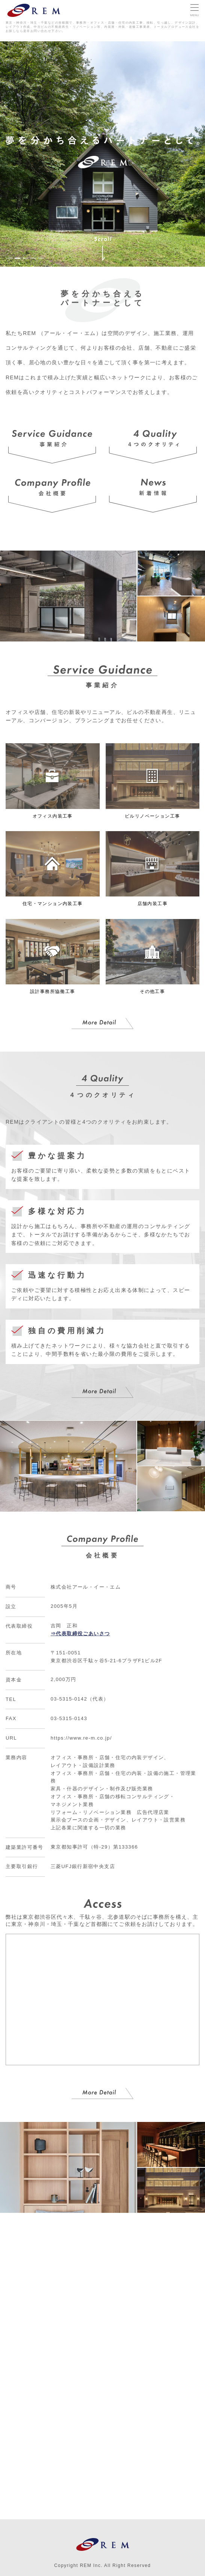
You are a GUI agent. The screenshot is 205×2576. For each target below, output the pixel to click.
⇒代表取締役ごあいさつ (80, 1633)
